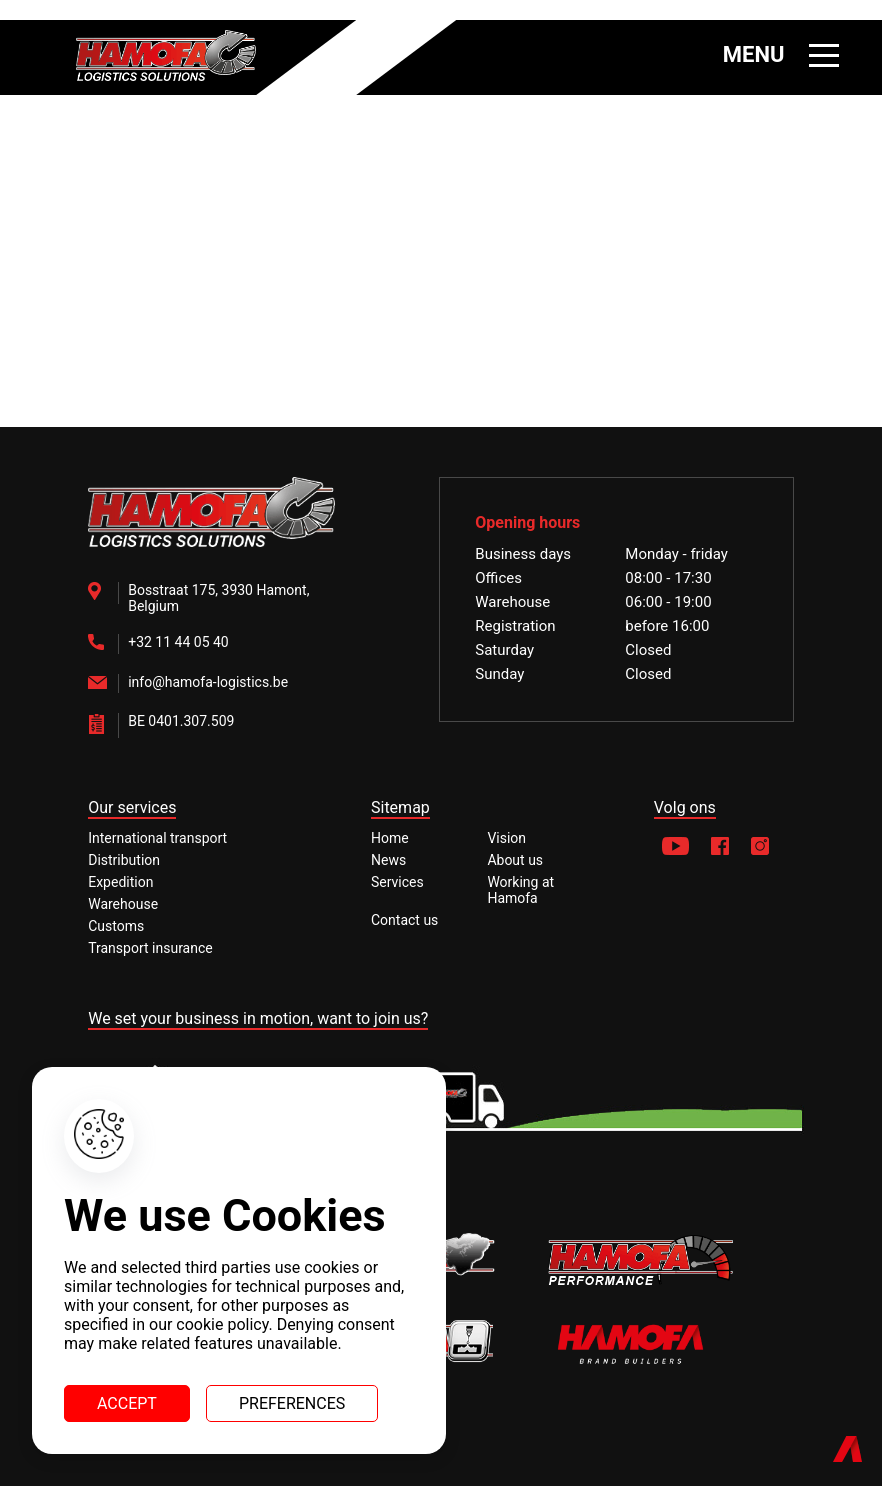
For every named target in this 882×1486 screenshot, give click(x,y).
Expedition (120, 882)
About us (515, 860)
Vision (506, 838)
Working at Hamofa (520, 890)
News (388, 860)
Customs (116, 926)
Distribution (124, 860)
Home (390, 838)
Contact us (404, 920)
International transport (157, 838)
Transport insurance (150, 948)
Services (397, 882)
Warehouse (123, 904)
